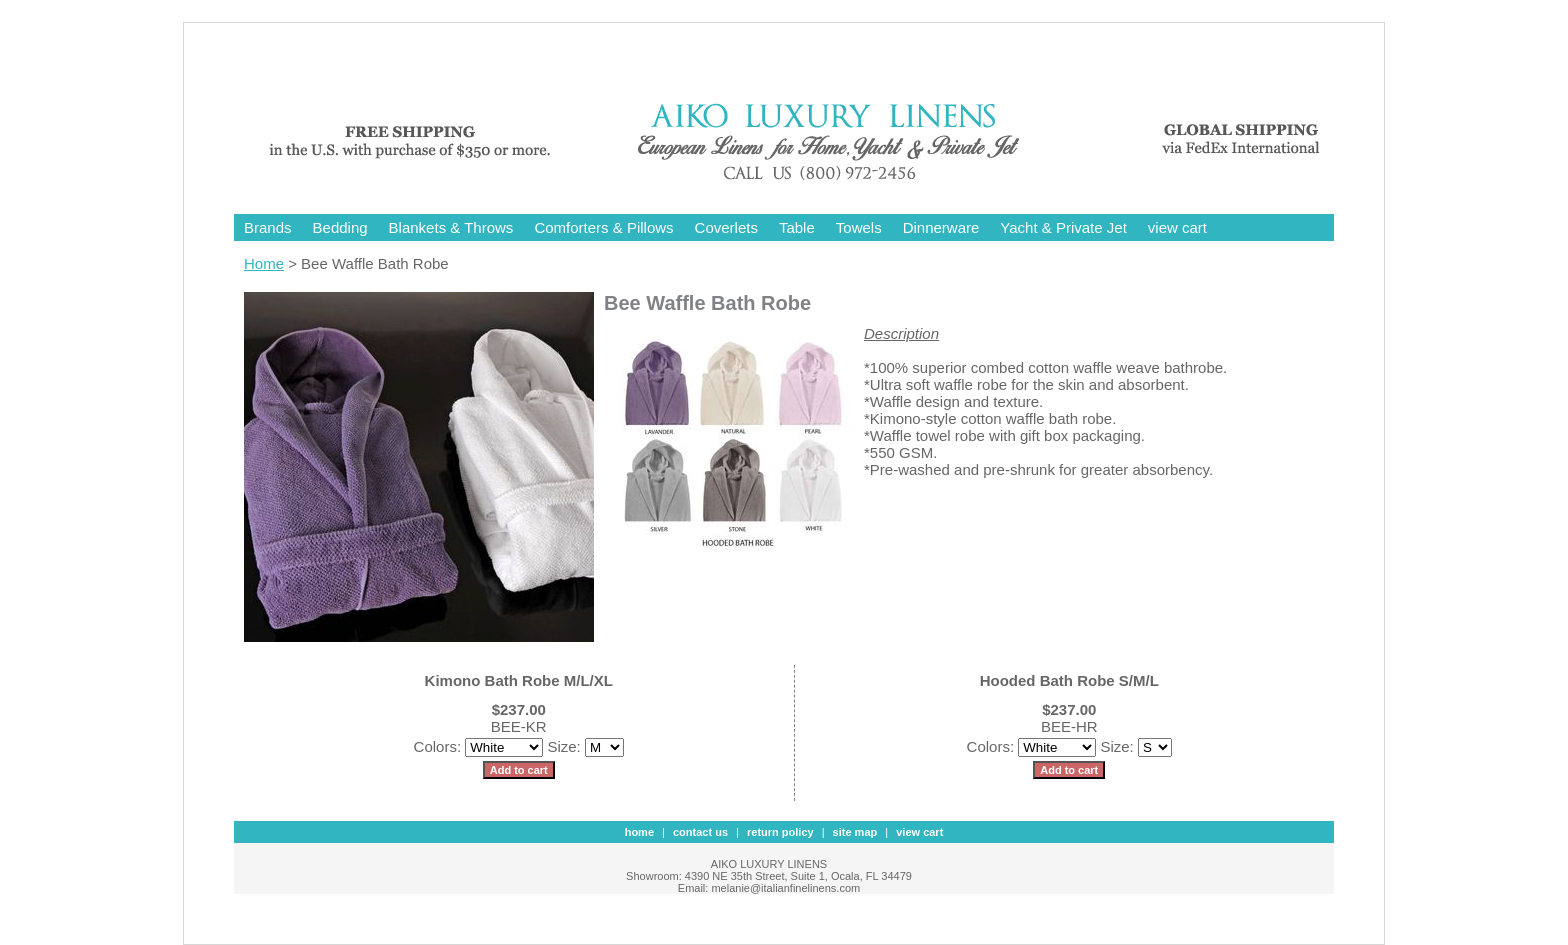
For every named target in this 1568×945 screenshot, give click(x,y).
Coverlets (726, 227)
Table (797, 227)
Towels (859, 227)
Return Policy (780, 832)
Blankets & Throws (451, 227)
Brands (268, 227)
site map (855, 832)
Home (264, 263)
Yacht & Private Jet (1063, 227)
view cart (1177, 227)
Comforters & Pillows (603, 227)
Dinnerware (941, 227)
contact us (700, 832)
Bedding (340, 227)
